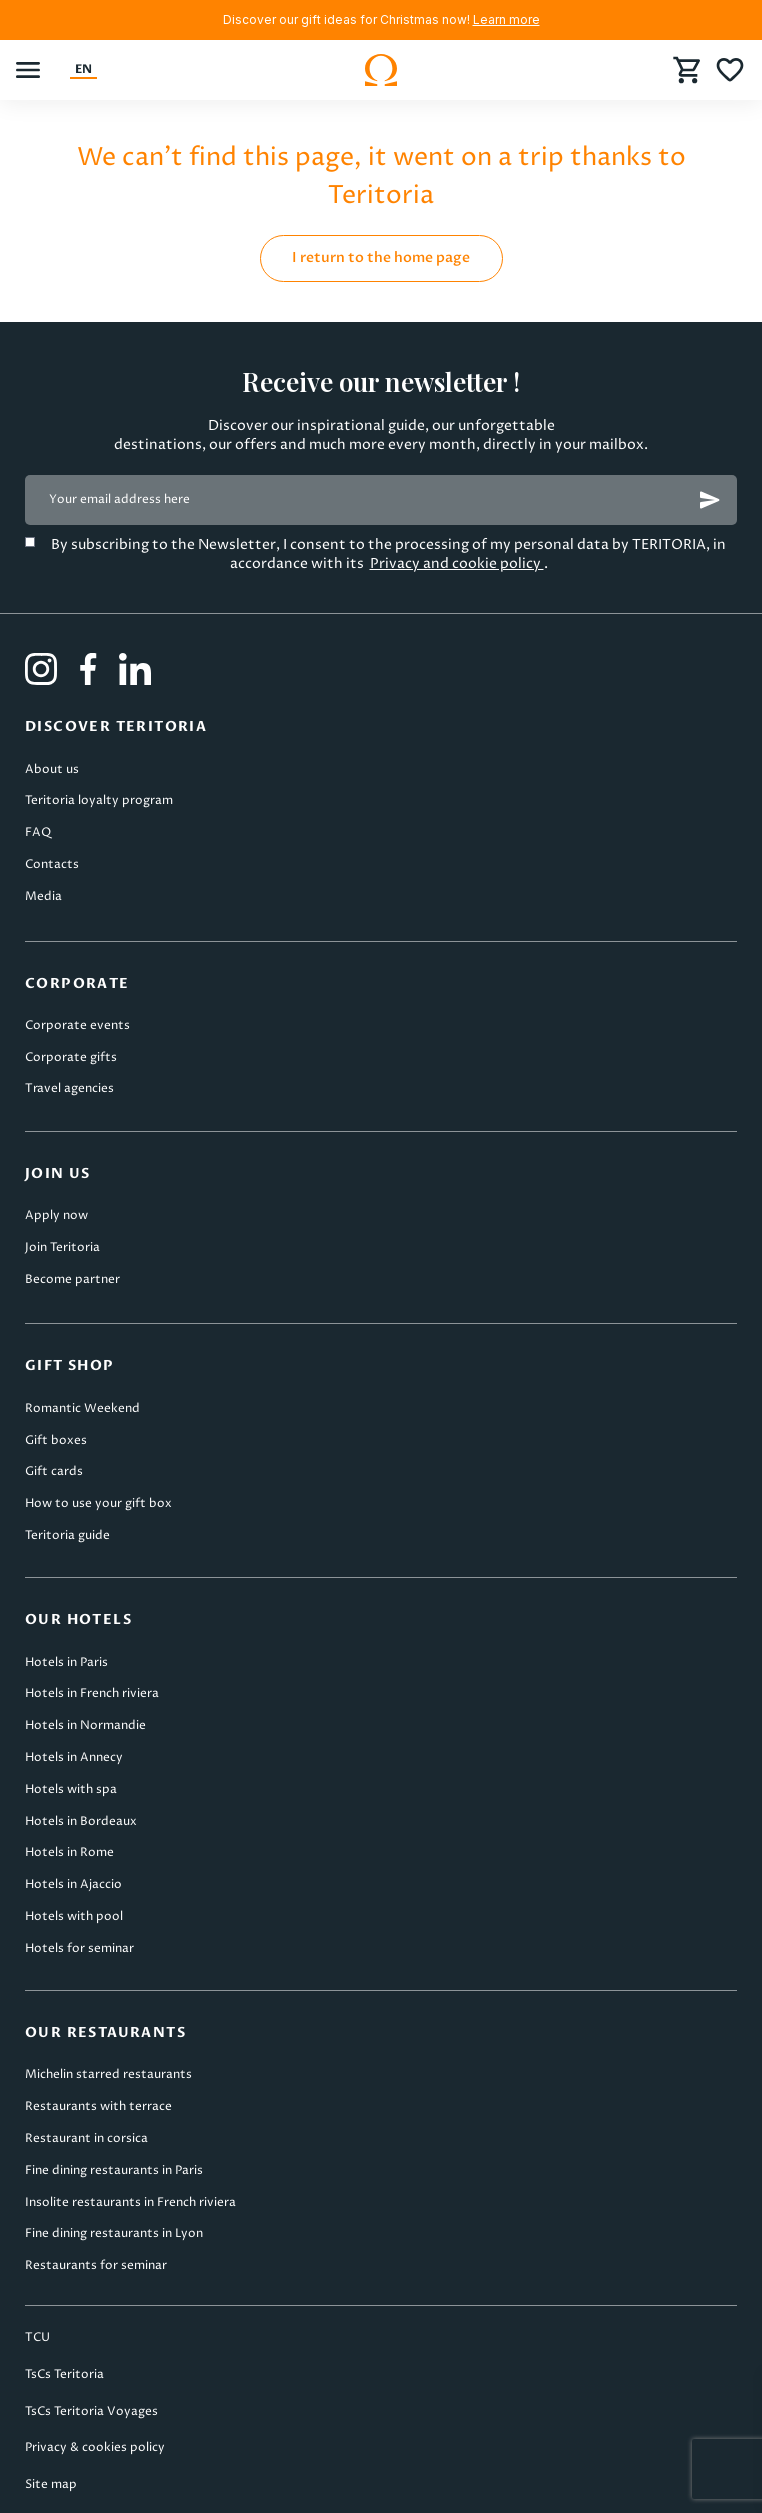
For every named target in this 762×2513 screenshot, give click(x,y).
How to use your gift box (98, 1503)
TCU (37, 2337)
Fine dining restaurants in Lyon (114, 2233)
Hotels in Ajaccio (73, 1884)
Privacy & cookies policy (95, 2447)
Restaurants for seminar (96, 2265)
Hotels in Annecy (74, 1757)
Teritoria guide (67, 1535)
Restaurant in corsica (86, 2138)
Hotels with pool (74, 1916)
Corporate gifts (71, 1057)
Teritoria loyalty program (99, 800)
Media (43, 896)
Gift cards (54, 1471)
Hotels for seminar (79, 1948)
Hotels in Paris (66, 1662)
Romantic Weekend (82, 1408)
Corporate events (77, 1025)
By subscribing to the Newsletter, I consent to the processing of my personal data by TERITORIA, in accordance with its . (388, 554)
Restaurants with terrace (98, 2106)
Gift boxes (56, 1440)
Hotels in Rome (69, 1852)
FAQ (38, 832)
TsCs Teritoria (64, 2374)
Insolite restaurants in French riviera (130, 2202)
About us (52, 769)
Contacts (52, 864)
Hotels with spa (71, 1789)
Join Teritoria (62, 1247)
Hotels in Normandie (85, 1725)
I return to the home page (381, 257)
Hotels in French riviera (92, 1693)
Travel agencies (69, 1088)
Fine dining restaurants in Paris (114, 2170)
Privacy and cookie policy (457, 563)
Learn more (506, 19)
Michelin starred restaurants (108, 2074)
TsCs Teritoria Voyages (91, 2411)
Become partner (72, 1279)
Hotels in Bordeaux (81, 1821)
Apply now (56, 1215)
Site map (51, 2484)
